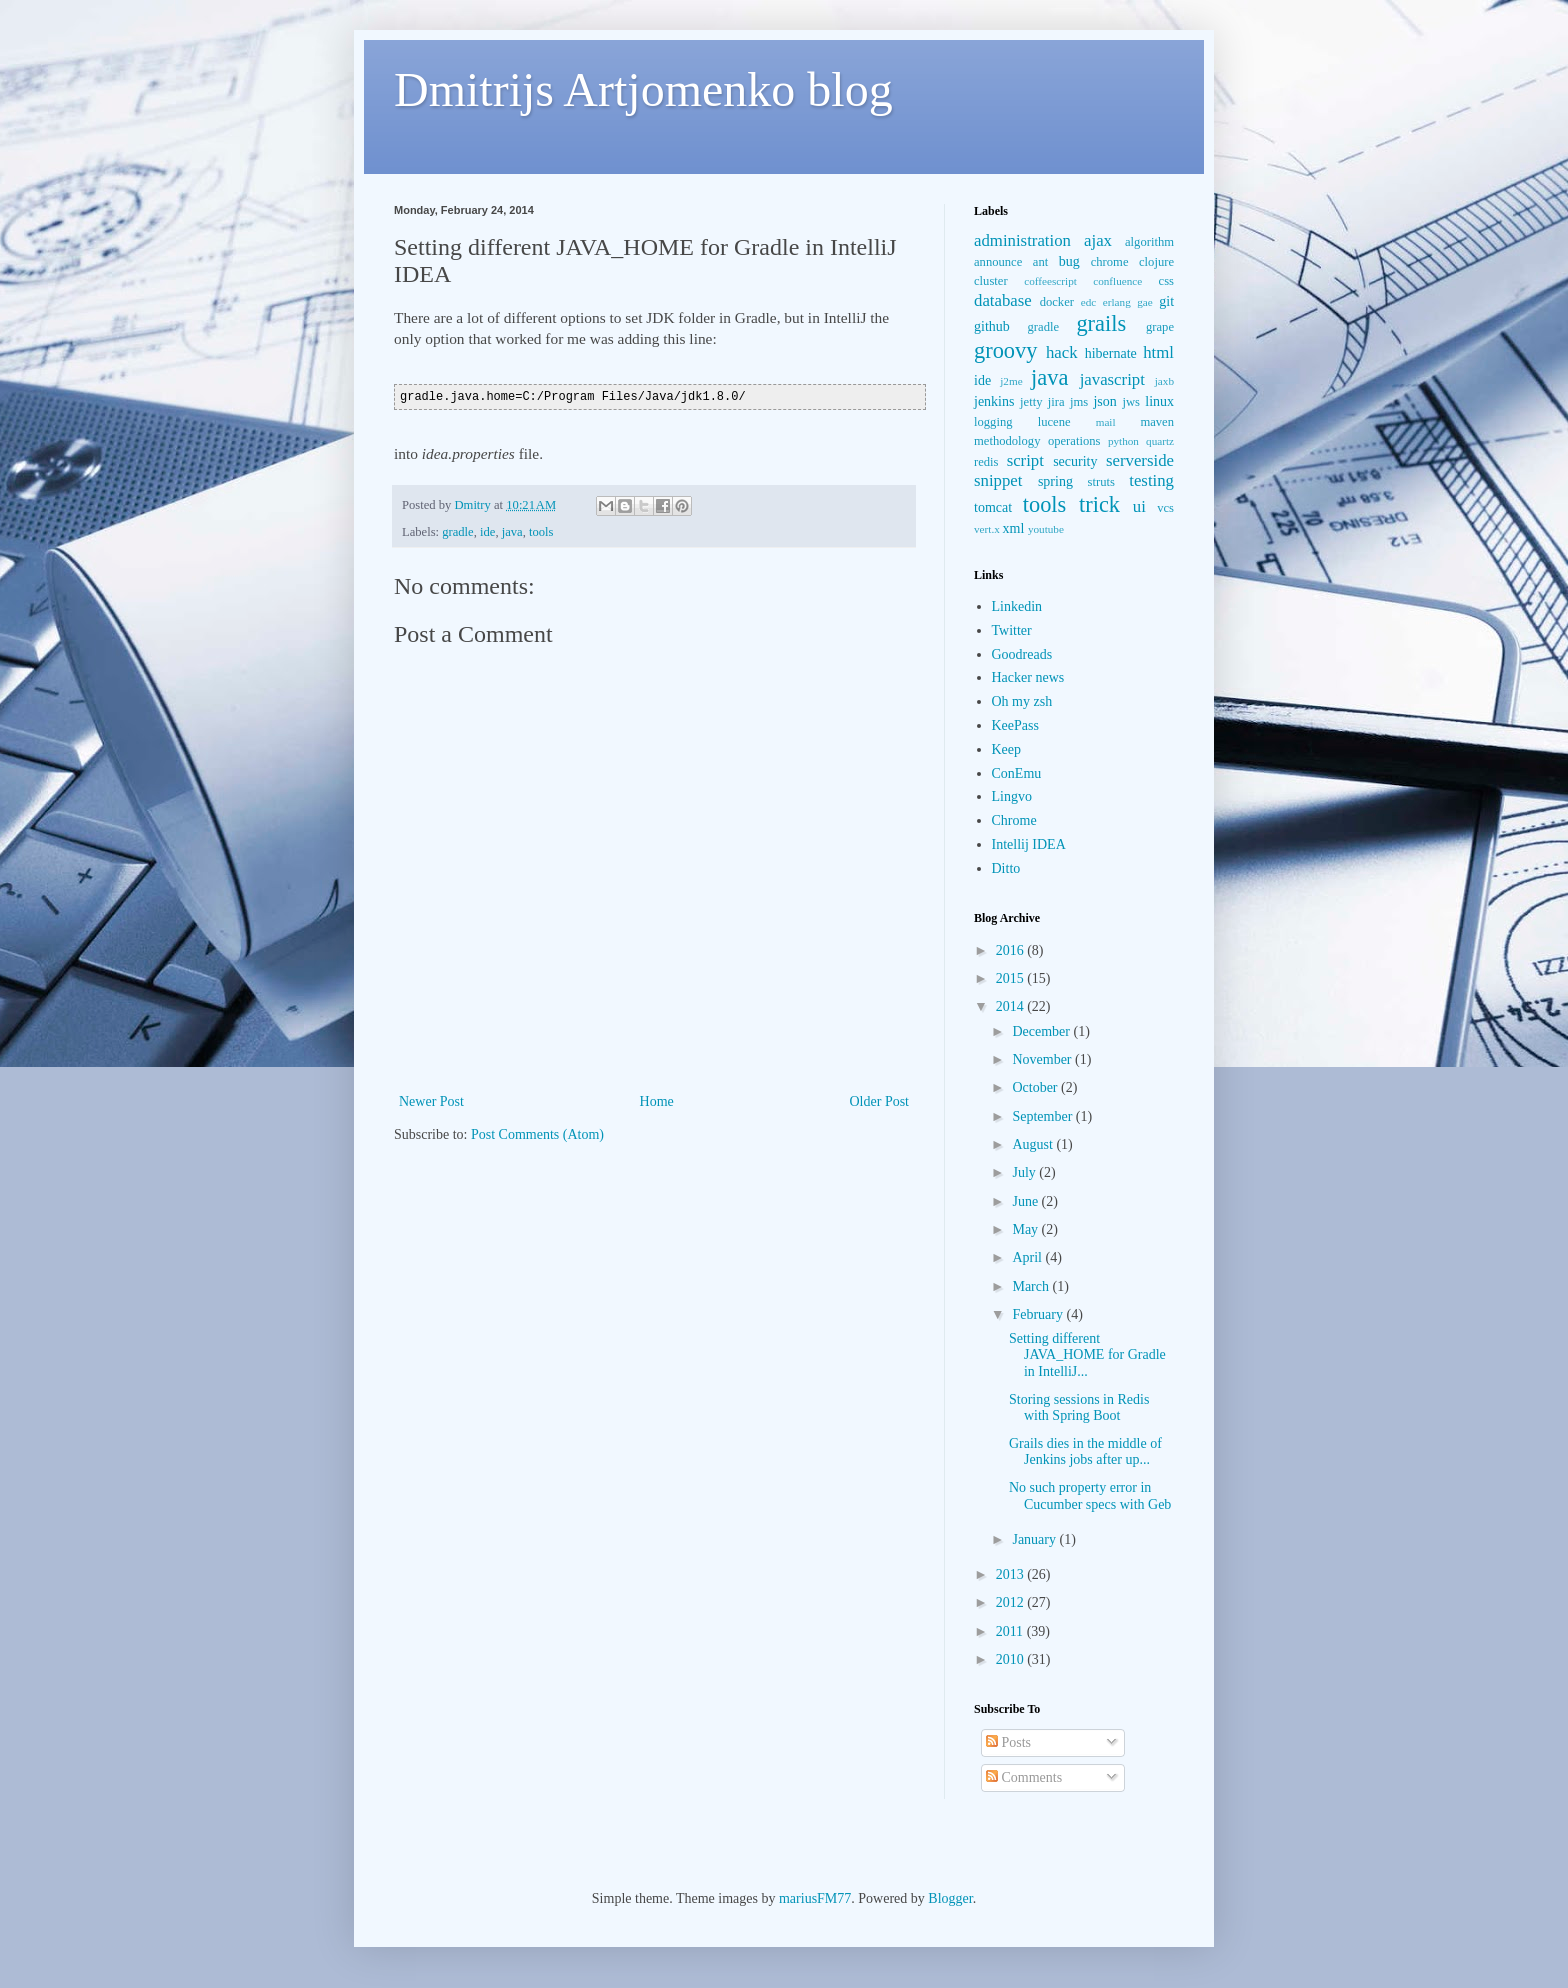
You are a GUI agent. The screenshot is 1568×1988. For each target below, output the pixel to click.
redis (986, 462)
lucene (1054, 422)
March (1032, 1286)
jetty (1031, 402)
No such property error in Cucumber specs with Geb (1090, 1496)
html (1158, 352)
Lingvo (1012, 796)
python (1123, 441)
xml (1014, 528)
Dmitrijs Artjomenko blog (643, 89)
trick (1099, 504)
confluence (1117, 281)
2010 (1012, 1659)
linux (1159, 401)
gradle (457, 532)
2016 (1012, 950)
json (1104, 401)
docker (1057, 302)
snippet (998, 480)
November (1043, 1059)
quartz (1160, 441)
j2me (1011, 381)
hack (1062, 352)
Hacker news (1028, 677)
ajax (1098, 240)
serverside (1140, 460)
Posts (1008, 1742)
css (1166, 281)
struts (1101, 482)
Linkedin (1017, 606)
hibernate (1111, 353)
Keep (1007, 749)
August (1034, 1144)
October (1036, 1087)
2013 (1012, 1574)
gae (1145, 302)
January (1035, 1539)
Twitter (1012, 630)
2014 (1012, 1006)
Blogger (950, 1898)
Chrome (1014, 820)
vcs (1165, 508)
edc (1089, 302)
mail (1106, 422)
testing (1151, 480)
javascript (1112, 379)
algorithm (1149, 242)
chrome (1110, 262)
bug (1069, 261)
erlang (1117, 302)
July (1025, 1172)
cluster (991, 281)
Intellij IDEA (1029, 844)
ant (1040, 262)
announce (998, 262)
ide (487, 532)
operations (1074, 441)
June (1026, 1201)
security (1075, 461)
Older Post (880, 1101)
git (1166, 301)
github (992, 326)
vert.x (987, 529)
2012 (1012, 1602)
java (512, 532)
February (1039, 1314)
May (1026, 1229)
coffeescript (1050, 281)
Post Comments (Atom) (537, 1134)
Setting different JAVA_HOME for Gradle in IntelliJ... (1087, 1355)
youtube (1046, 529)
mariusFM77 (815, 1898)
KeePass (1015, 725)
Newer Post (431, 1101)
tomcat (993, 507)
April (1028, 1257)
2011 (1011, 1631)
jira (1056, 402)
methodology (1007, 441)
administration (1022, 240)
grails (1101, 323)
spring (1055, 481)
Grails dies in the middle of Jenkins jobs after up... (1085, 1452)
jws (1131, 402)
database (1003, 300)
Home (657, 1101)
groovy (1005, 350)
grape (1160, 327)
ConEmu (1017, 773)
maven (1157, 422)
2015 (1012, 978)
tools (541, 532)
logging (993, 422)
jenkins (994, 401)
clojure (1156, 262)
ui (1139, 506)
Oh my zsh (1022, 701)
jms (1079, 402)
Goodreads (1022, 654)
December (1042, 1031)
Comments (1024, 1777)
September (1043, 1116)
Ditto (1006, 868)
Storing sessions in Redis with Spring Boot (1079, 1408)
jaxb (1164, 381)
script (1025, 460)
